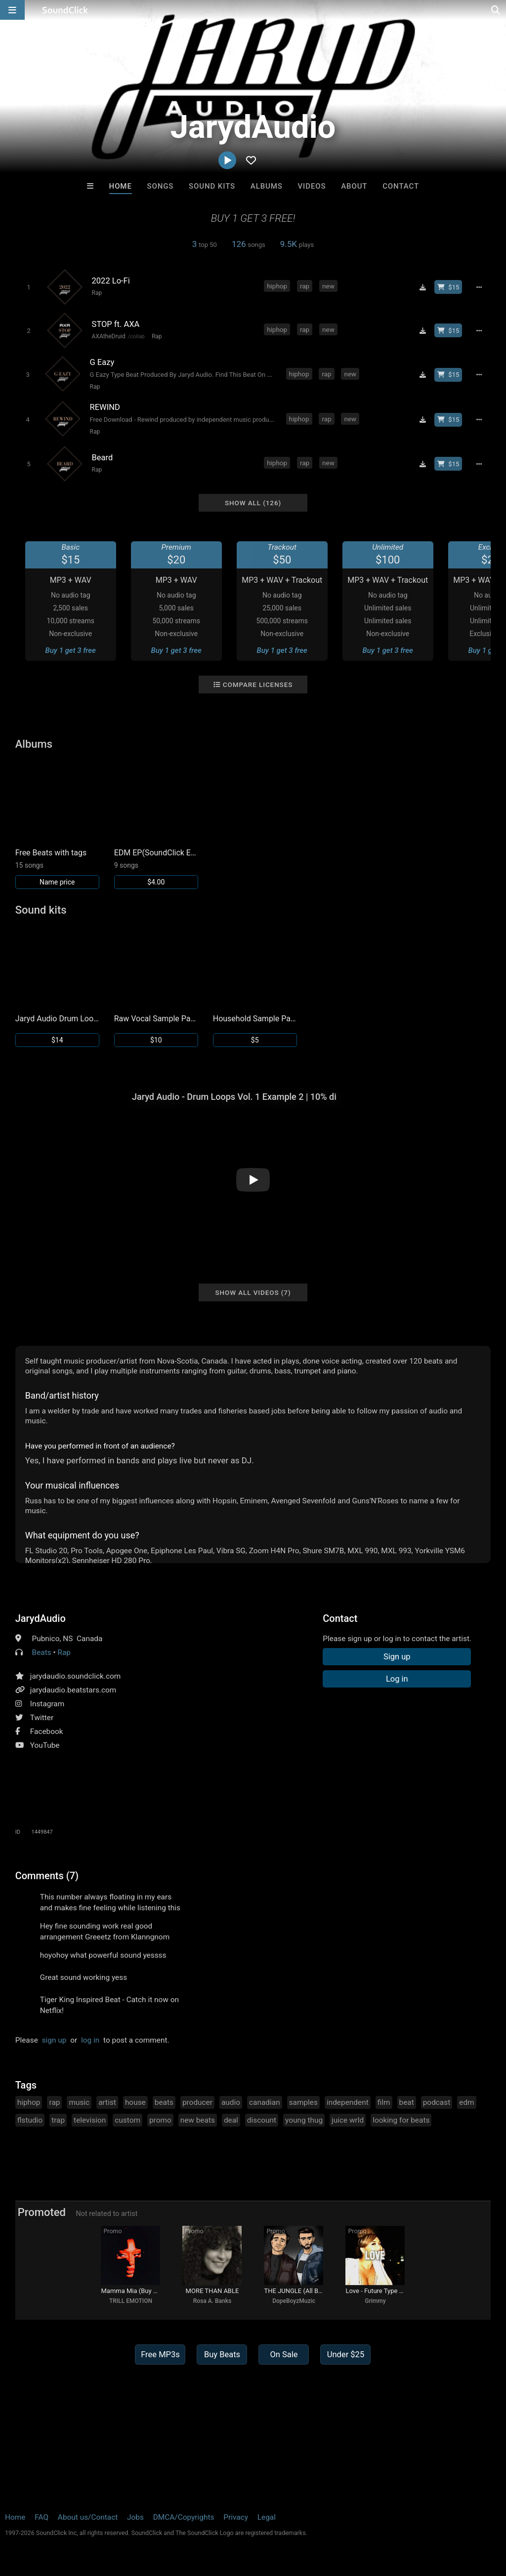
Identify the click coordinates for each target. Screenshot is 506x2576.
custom (127, 2120)
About (354, 186)
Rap (97, 292)
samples (303, 2102)
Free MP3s (160, 2354)
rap (304, 286)
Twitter (42, 1717)
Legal (266, 2517)
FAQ (41, 2517)
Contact (400, 186)
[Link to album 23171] (156, 824)
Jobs (135, 2517)
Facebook (46, 1731)
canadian (264, 2102)
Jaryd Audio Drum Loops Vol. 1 (57, 1018)
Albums (267, 186)
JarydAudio (40, 1618)
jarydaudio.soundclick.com (75, 1676)
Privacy (235, 2517)
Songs (160, 186)
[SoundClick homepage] (65, 9)
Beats (41, 1652)
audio (230, 2102)
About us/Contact (88, 2517)
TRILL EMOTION (130, 2300)
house (135, 2102)
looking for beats (401, 2120)
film (384, 2102)
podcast (437, 2102)
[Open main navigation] (12, 10)
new (328, 286)
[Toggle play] (28, 287)
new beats (197, 2120)
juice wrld (348, 2120)
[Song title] (173, 280)
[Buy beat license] (448, 287)
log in (90, 2040)
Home (120, 186)
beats (164, 2102)
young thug (304, 2120)
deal (231, 2120)
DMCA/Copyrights (183, 2517)
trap (58, 2120)
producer (197, 2102)
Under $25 (345, 2354)
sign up (54, 2040)
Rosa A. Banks (212, 2300)
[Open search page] (496, 10)
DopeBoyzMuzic (293, 2300)
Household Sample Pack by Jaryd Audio (255, 1018)
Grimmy (375, 2300)
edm (466, 2102)
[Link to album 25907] (57, 824)
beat (406, 2102)
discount (261, 2120)
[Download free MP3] (422, 287)
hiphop (277, 286)
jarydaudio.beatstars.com (73, 1690)
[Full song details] (479, 287)
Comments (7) (47, 1876)
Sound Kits (212, 186)
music (79, 2102)
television (90, 2120)
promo (160, 2120)
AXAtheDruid (109, 336)
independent (348, 2102)
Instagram (47, 1703)
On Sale (283, 2354)
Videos (311, 186)
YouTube (45, 1745)
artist (107, 2102)
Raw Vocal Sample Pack (156, 1018)
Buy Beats (222, 2354)
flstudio (29, 2120)
